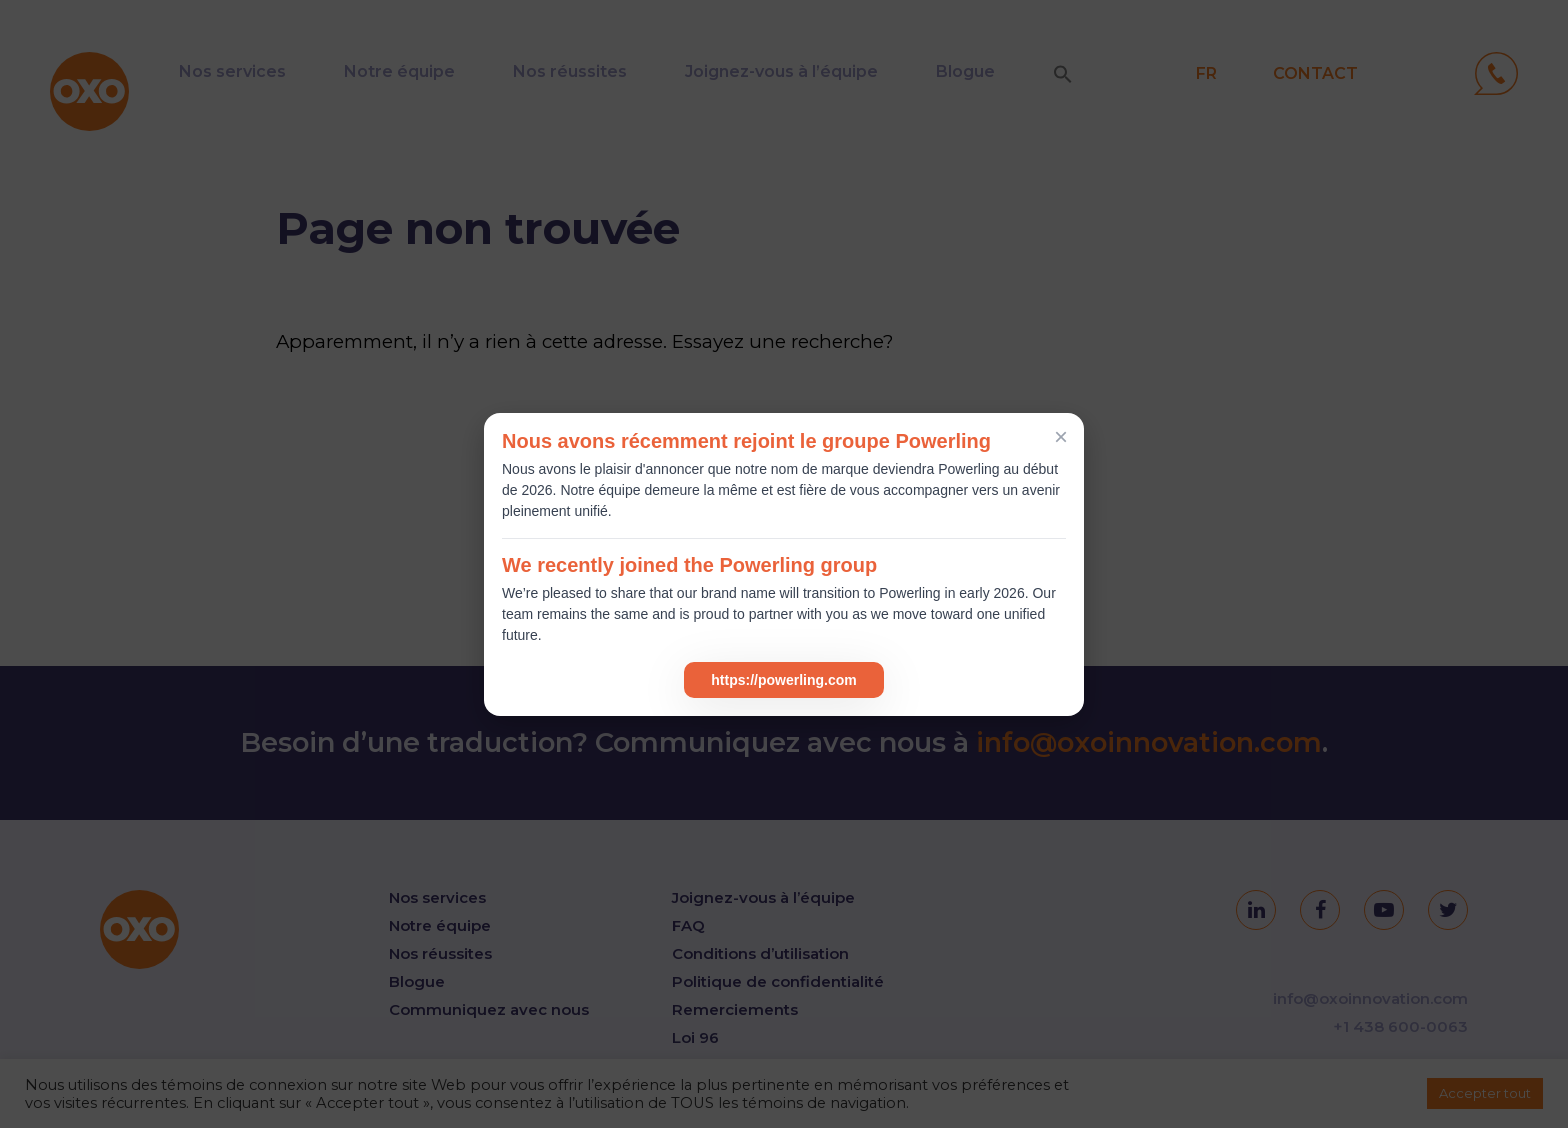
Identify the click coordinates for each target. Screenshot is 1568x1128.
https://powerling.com (783, 680)
